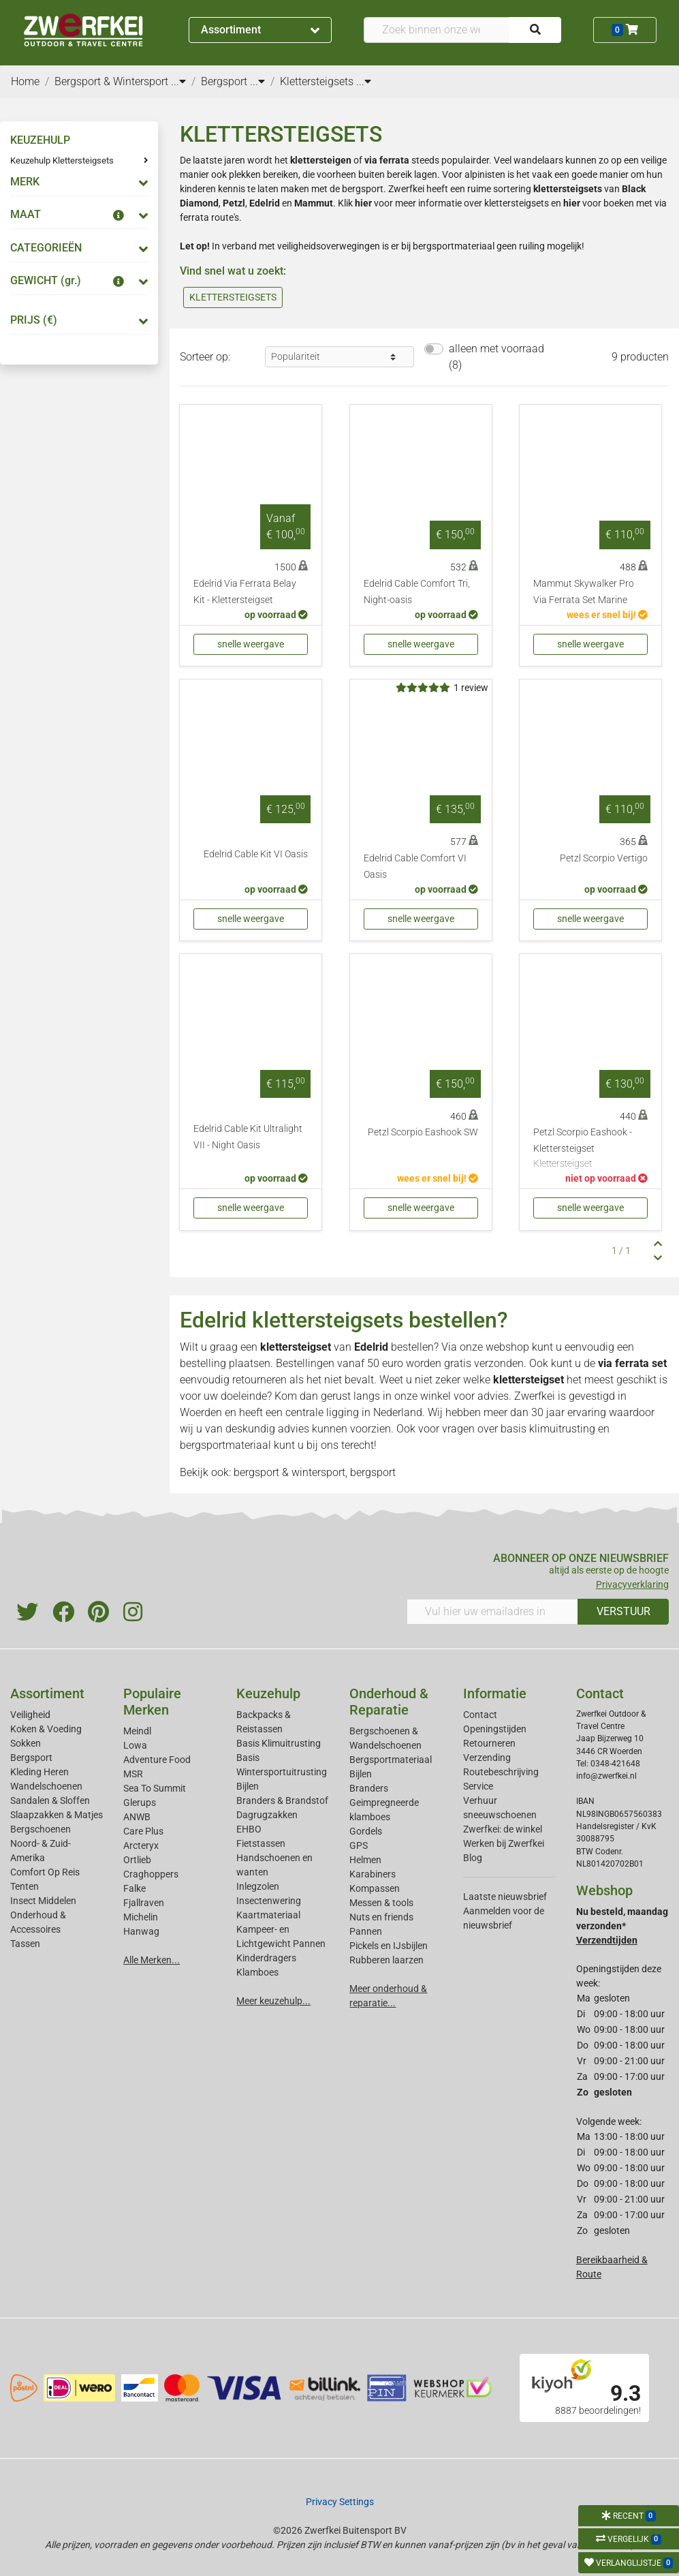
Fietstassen (260, 1843)
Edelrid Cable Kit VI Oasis (256, 854)
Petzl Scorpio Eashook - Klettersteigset (590, 1148)
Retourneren (489, 1743)
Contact (480, 1714)
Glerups (139, 1802)
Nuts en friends (381, 1917)
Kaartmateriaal (268, 1915)
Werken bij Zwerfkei (503, 1843)
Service (478, 1786)
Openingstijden (494, 1728)
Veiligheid (30, 1714)
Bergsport (31, 1757)
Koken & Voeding (46, 1728)
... (178, 81)
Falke (134, 1888)
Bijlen (247, 1786)
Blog (472, 1857)
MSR (133, 1773)
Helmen (365, 1859)
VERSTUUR (623, 1611)
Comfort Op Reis (45, 1872)
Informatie (494, 1693)
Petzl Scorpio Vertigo (604, 858)
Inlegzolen (257, 1886)
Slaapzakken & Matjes (56, 1814)
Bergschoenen (40, 1829)
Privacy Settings (340, 2501)
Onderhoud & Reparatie (388, 1701)
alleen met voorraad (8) (496, 356)
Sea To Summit (154, 1788)
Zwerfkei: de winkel (502, 1829)
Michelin (140, 1917)
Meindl (137, 1731)
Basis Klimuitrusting (278, 1743)
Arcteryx (141, 1845)
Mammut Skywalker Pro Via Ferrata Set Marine (583, 592)
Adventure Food (157, 1759)
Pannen (365, 1931)
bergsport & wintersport (289, 1472)
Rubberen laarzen (386, 1959)
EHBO (249, 1829)
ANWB (137, 1816)
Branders (368, 1788)
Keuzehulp (268, 1693)
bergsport (373, 1472)
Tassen (25, 1943)
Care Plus (143, 1831)
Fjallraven (143, 1902)
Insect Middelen (43, 1900)
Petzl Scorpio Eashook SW (423, 1132)
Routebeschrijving (501, 1771)
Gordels (365, 1831)
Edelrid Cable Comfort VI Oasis (415, 866)
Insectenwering (268, 1900)
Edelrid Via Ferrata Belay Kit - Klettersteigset (244, 592)
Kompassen (374, 1888)
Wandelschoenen (46, 1786)
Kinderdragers (266, 1957)
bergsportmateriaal (225, 1445)
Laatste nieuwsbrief (505, 1896)
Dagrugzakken (267, 1814)
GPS (358, 1845)
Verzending (487, 1757)
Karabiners (372, 1874)
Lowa (135, 1745)
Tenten (24, 1886)
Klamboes (257, 1972)
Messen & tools (381, 1902)
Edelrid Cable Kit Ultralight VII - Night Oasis (247, 1137)
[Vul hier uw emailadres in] (493, 1612)
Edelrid (371, 1346)
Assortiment (260, 29)
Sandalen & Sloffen (50, 1800)
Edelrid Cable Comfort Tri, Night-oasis (417, 592)
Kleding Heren (39, 1771)
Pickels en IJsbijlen (388, 1945)
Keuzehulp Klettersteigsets (62, 160)
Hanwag (141, 1931)
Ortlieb (137, 1859)
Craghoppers (150, 1874)
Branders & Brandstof (282, 1800)
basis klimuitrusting (548, 1428)
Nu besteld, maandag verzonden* (622, 1926)
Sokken (25, 1743)
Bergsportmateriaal (390, 1759)
